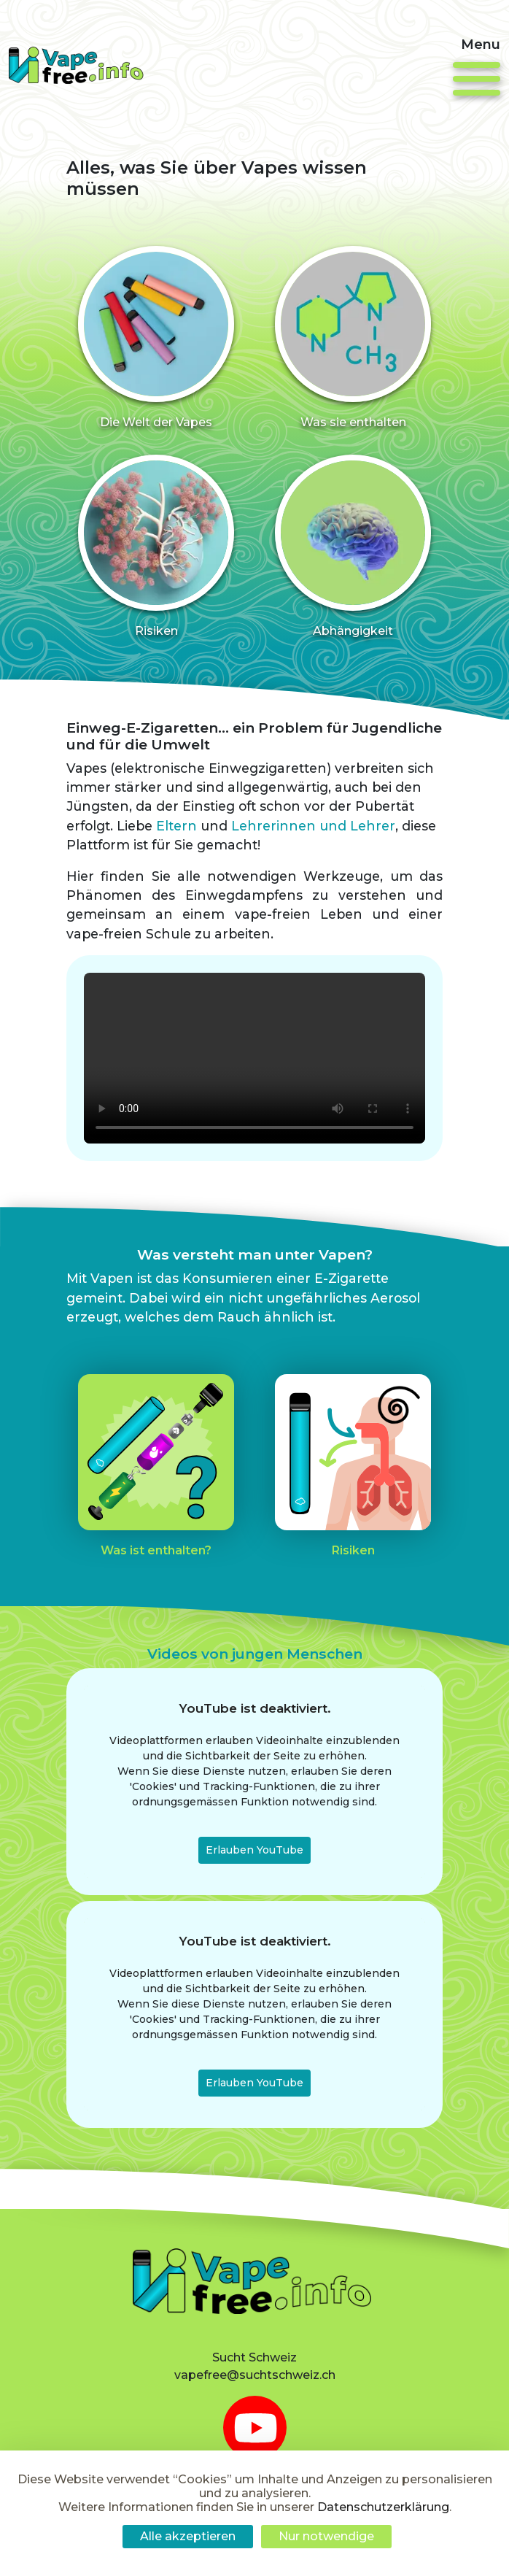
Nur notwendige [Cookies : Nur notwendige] (326, 2536)
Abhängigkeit (353, 702)
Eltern (176, 862)
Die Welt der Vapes (156, 422)
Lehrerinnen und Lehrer (313, 862)
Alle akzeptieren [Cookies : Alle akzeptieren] (188, 2536)
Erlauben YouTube (254, 1921)
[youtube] (255, 2427)
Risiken (156, 702)
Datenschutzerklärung (383, 2507)
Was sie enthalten (353, 422)
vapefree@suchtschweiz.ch (254, 2375)
